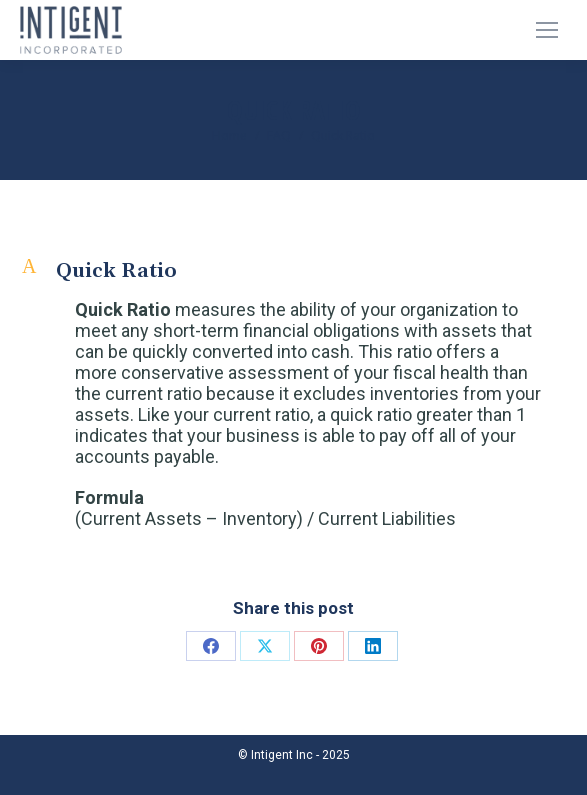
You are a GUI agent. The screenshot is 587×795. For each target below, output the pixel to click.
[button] (293, 271)
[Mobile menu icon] (547, 30)
